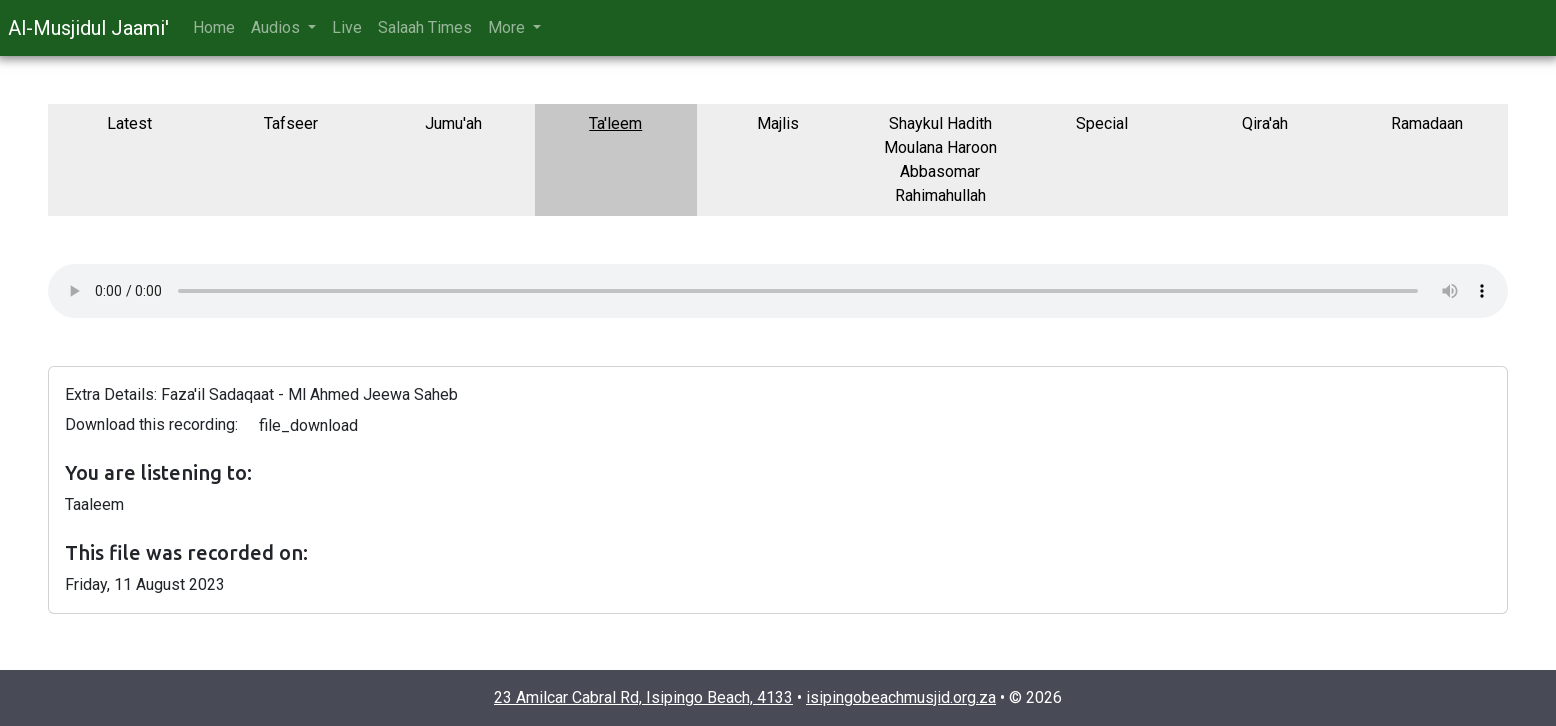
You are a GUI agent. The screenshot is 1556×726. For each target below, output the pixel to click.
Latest (129, 123)
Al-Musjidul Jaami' (88, 28)
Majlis (778, 123)
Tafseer (291, 123)
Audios (277, 27)
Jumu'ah (453, 123)
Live (347, 27)
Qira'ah (1265, 123)
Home (214, 27)
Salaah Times (425, 27)
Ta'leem (615, 123)
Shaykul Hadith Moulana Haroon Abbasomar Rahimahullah (940, 159)
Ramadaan (1427, 123)
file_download (308, 425)
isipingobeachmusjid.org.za (901, 697)
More (508, 27)
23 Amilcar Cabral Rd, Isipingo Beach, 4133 (643, 697)
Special (1102, 123)
